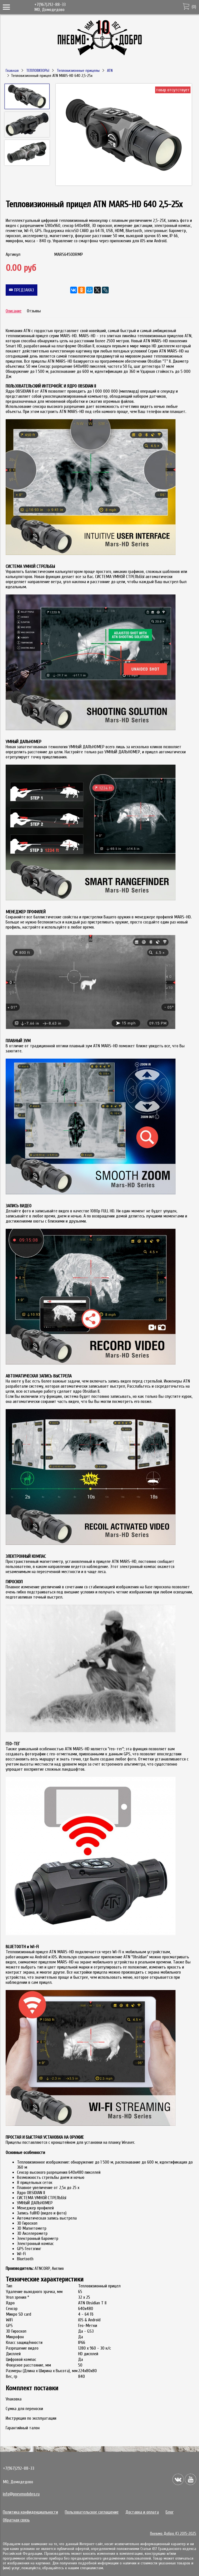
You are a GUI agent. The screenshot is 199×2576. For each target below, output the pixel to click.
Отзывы (34, 310)
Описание (14, 310)
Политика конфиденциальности (30, 2512)
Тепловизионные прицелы (78, 70)
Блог (170, 2512)
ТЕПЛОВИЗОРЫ (37, 70)
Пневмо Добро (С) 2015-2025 (173, 2533)
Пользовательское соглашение (92, 2512)
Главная (12, 70)
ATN (110, 70)
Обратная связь (16, 2520)
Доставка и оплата (142, 2512)
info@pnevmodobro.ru (21, 2494)
